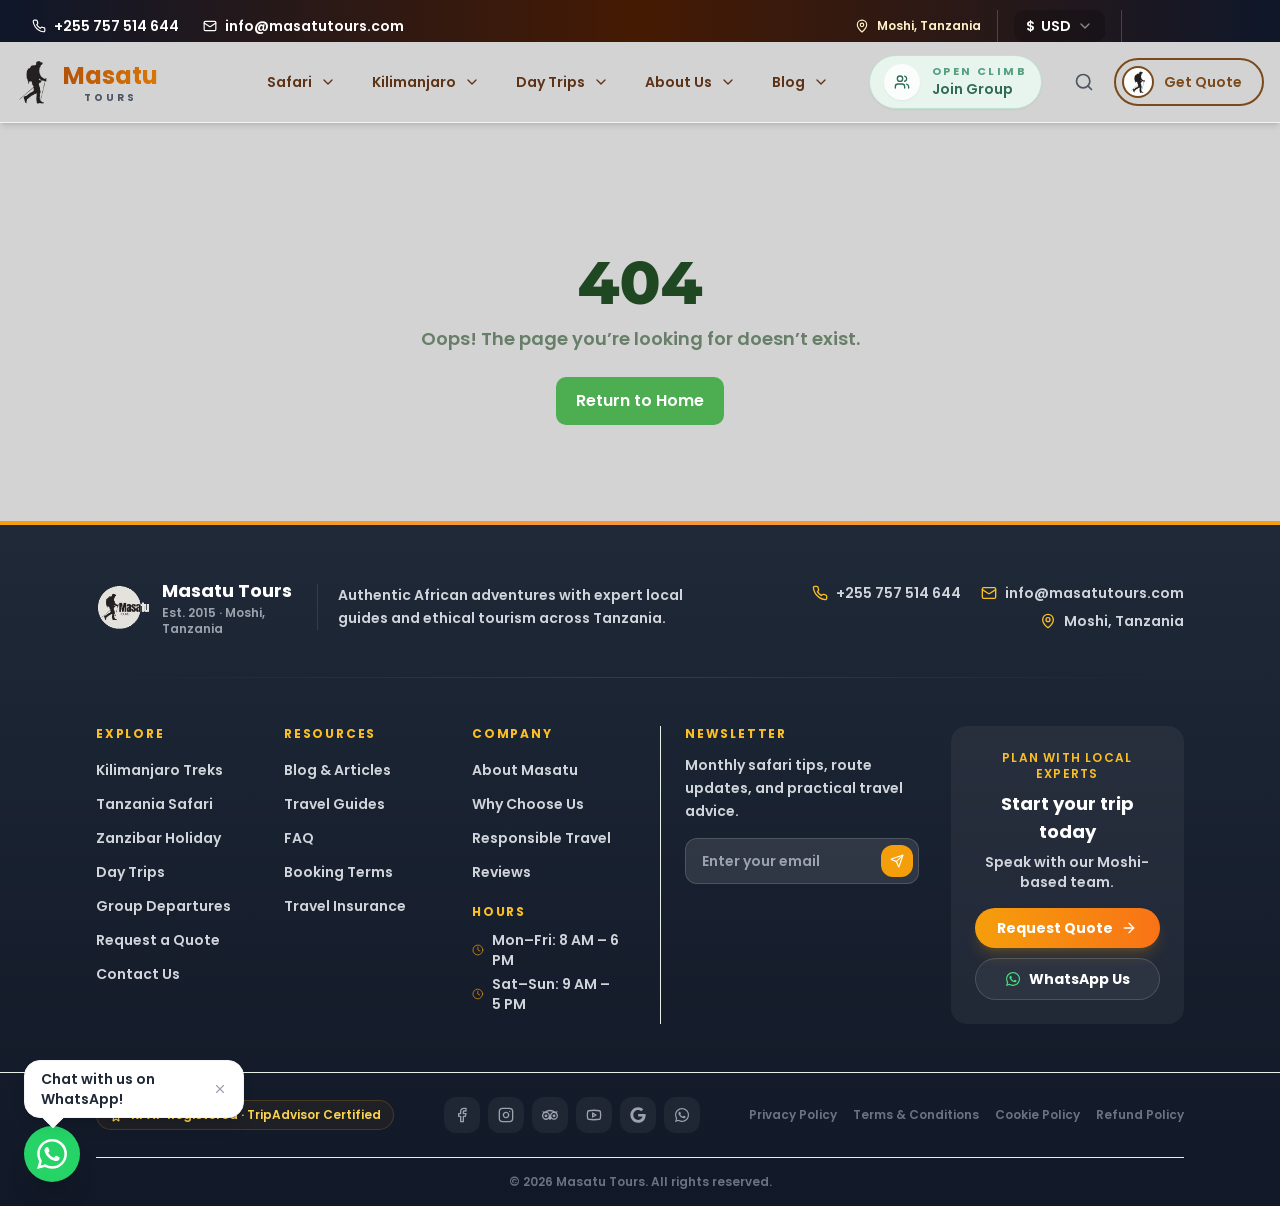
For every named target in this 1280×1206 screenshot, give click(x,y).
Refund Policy (1140, 1115)
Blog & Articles (337, 770)
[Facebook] (462, 1115)
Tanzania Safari (154, 804)
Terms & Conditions (916, 1115)
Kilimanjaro (426, 82)
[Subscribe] (897, 861)
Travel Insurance (345, 906)
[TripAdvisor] (550, 1115)
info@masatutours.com (1082, 593)
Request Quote (1067, 928)
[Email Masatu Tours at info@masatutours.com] (303, 26)
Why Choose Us (528, 804)
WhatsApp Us (1067, 979)
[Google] (638, 1115)
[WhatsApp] (682, 1115)
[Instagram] (506, 1115)
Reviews (501, 872)
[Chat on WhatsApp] (52, 1154)
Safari (301, 82)
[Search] (1084, 82)
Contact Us (138, 974)
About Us (690, 82)
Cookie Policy (1037, 1115)
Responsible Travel (541, 838)
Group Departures (163, 906)
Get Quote (1182, 82)
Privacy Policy (793, 1115)
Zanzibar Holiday (158, 838)
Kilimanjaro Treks (159, 770)
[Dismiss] (220, 1089)
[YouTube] (594, 1115)
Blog (800, 82)
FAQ (299, 838)
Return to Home (640, 400)
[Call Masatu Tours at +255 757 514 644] (105, 26)
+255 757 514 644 (886, 593)
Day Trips (562, 82)
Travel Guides (334, 804)
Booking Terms (338, 872)
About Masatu (525, 770)
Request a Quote (158, 940)
